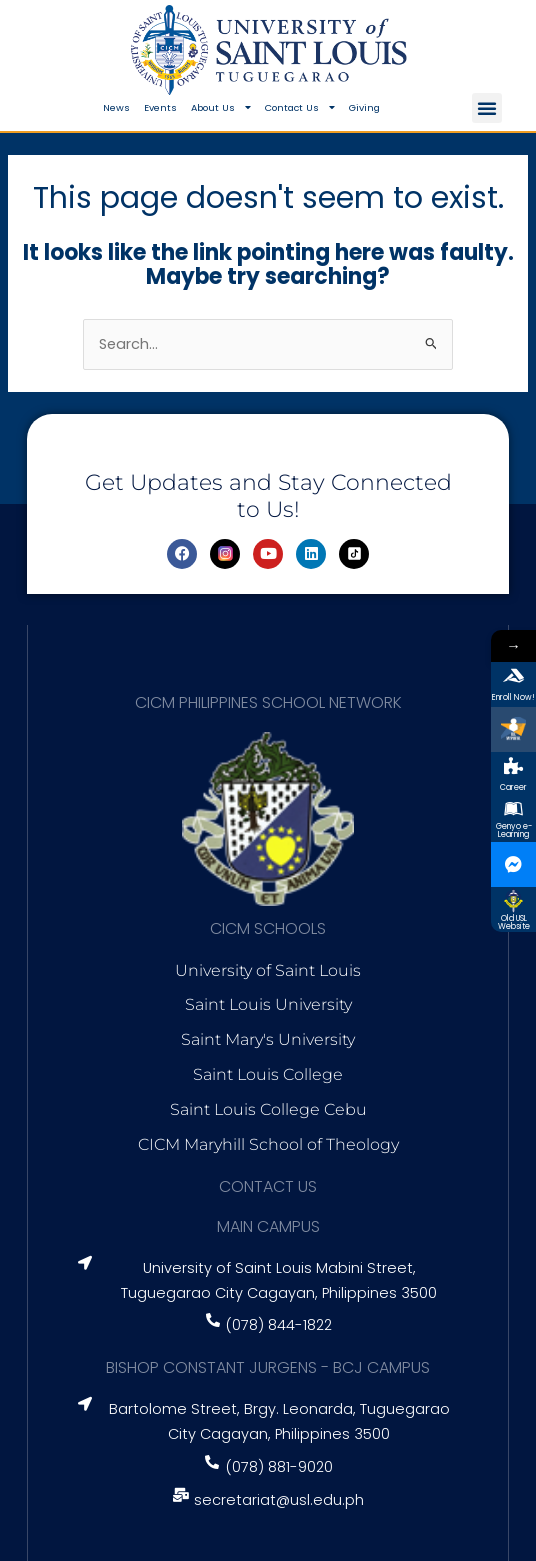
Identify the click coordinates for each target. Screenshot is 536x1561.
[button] (487, 108)
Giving (364, 107)
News (116, 107)
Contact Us (300, 108)
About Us (221, 108)
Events (160, 107)
